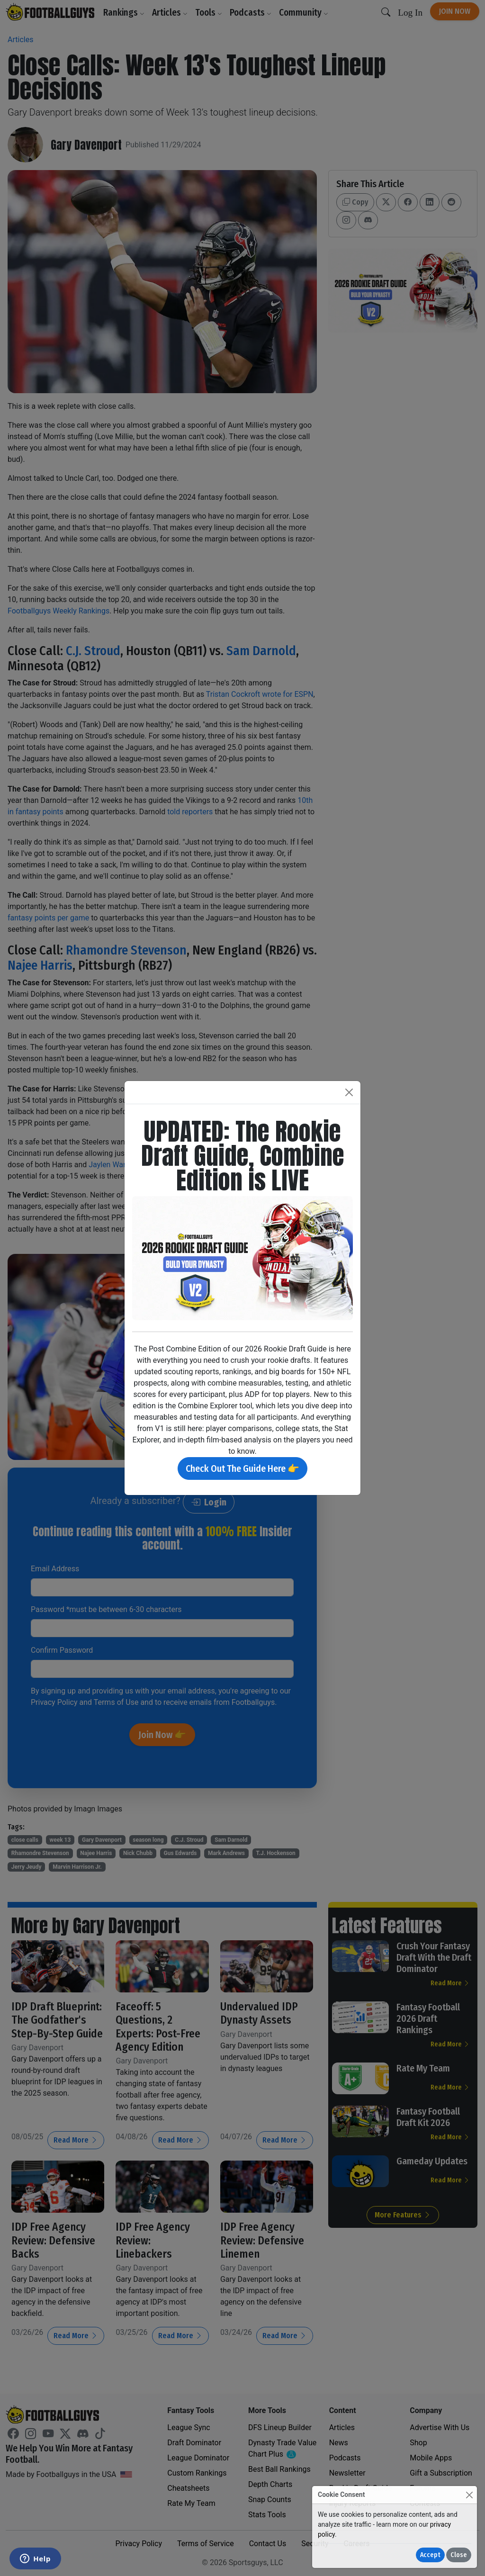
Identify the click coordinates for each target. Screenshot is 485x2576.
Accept (430, 2555)
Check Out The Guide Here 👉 (242, 1468)
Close (458, 2555)
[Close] (469, 2495)
